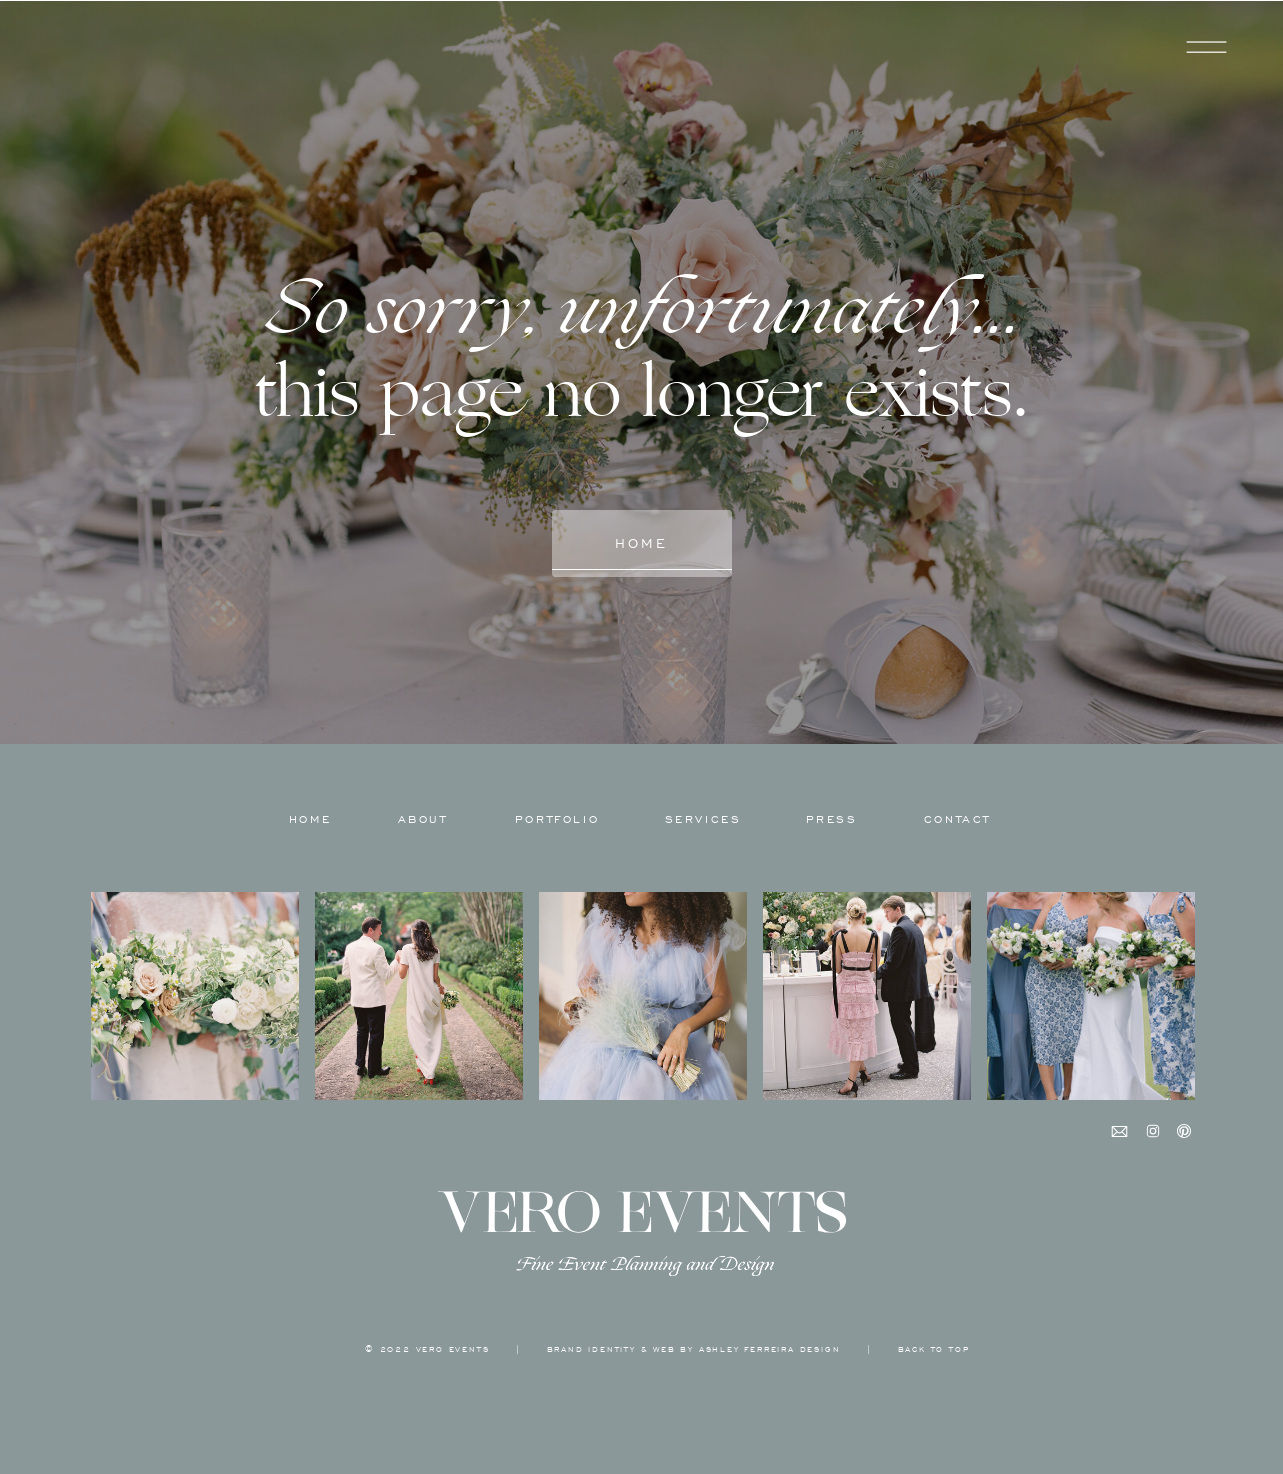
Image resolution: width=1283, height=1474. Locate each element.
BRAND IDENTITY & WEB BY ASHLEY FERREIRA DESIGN (694, 1349)
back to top (934, 1349)
